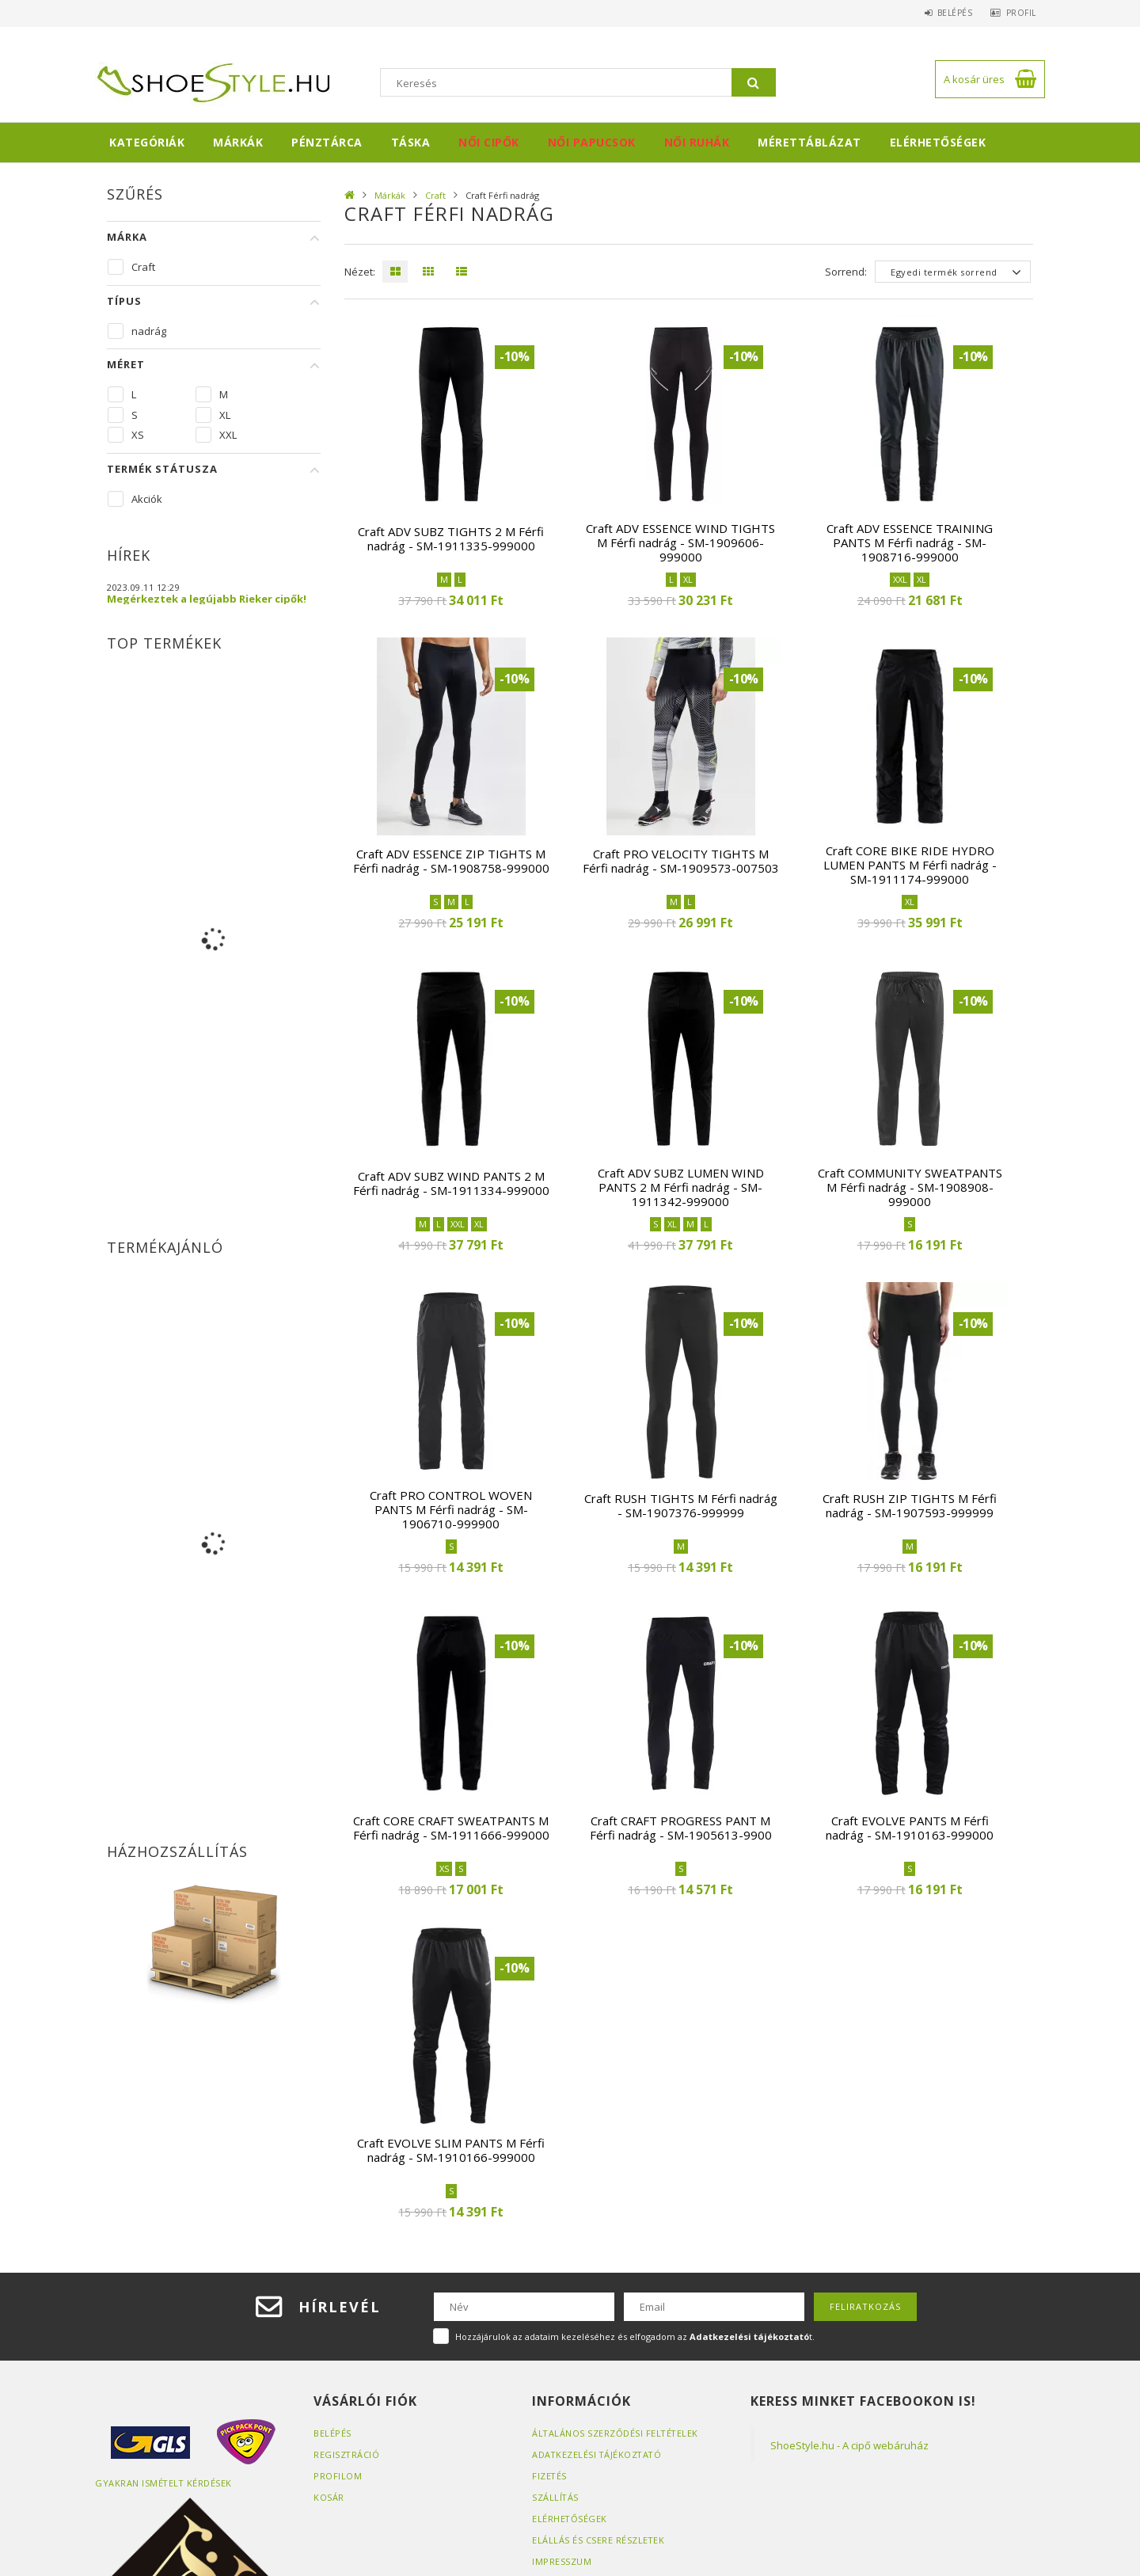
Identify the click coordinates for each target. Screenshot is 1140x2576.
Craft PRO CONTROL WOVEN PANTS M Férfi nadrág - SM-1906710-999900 (451, 1509)
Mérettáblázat (809, 142)
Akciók (146, 499)
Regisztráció (347, 2454)
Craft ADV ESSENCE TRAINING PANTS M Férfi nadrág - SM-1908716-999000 (909, 542)
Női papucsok (592, 142)
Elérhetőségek (938, 142)
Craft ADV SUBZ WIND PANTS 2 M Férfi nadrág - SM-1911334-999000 (451, 1183)
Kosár (329, 2497)
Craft (435, 195)
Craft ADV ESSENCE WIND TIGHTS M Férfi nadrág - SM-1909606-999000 (680, 542)
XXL (228, 435)
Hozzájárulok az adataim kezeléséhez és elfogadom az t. (635, 2336)
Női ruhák (697, 142)
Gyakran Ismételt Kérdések (164, 2483)
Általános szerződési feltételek (616, 2433)
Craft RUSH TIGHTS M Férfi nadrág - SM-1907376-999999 (680, 1505)
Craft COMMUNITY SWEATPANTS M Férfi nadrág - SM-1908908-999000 (910, 1187)
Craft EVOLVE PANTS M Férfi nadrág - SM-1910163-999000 (910, 1828)
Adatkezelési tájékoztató (598, 2454)
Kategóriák (146, 142)
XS (137, 435)
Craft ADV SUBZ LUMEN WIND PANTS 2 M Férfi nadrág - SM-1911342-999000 (681, 1187)
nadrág (148, 331)
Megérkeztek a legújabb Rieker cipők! (206, 598)
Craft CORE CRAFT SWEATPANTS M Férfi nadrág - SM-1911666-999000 (451, 1828)
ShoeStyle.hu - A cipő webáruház (849, 2445)
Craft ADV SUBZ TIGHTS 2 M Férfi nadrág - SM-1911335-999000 (451, 538)
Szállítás (556, 2497)
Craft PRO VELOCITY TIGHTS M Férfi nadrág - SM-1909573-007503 (681, 861)
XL (224, 415)
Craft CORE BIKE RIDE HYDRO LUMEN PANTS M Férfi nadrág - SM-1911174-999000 (910, 864)
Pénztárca (327, 142)
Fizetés (550, 2476)
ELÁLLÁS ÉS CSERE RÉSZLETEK (598, 2540)
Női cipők (488, 142)
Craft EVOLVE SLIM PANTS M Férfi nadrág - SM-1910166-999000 (451, 2150)
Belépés (946, 12)
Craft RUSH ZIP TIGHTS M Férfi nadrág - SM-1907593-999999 (910, 1505)
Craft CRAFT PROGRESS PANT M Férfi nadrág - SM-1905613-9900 (681, 1828)
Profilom (338, 2476)
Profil (1018, 12)
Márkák (238, 142)
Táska (411, 142)
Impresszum (561, 2561)
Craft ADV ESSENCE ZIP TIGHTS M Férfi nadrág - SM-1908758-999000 (451, 861)
